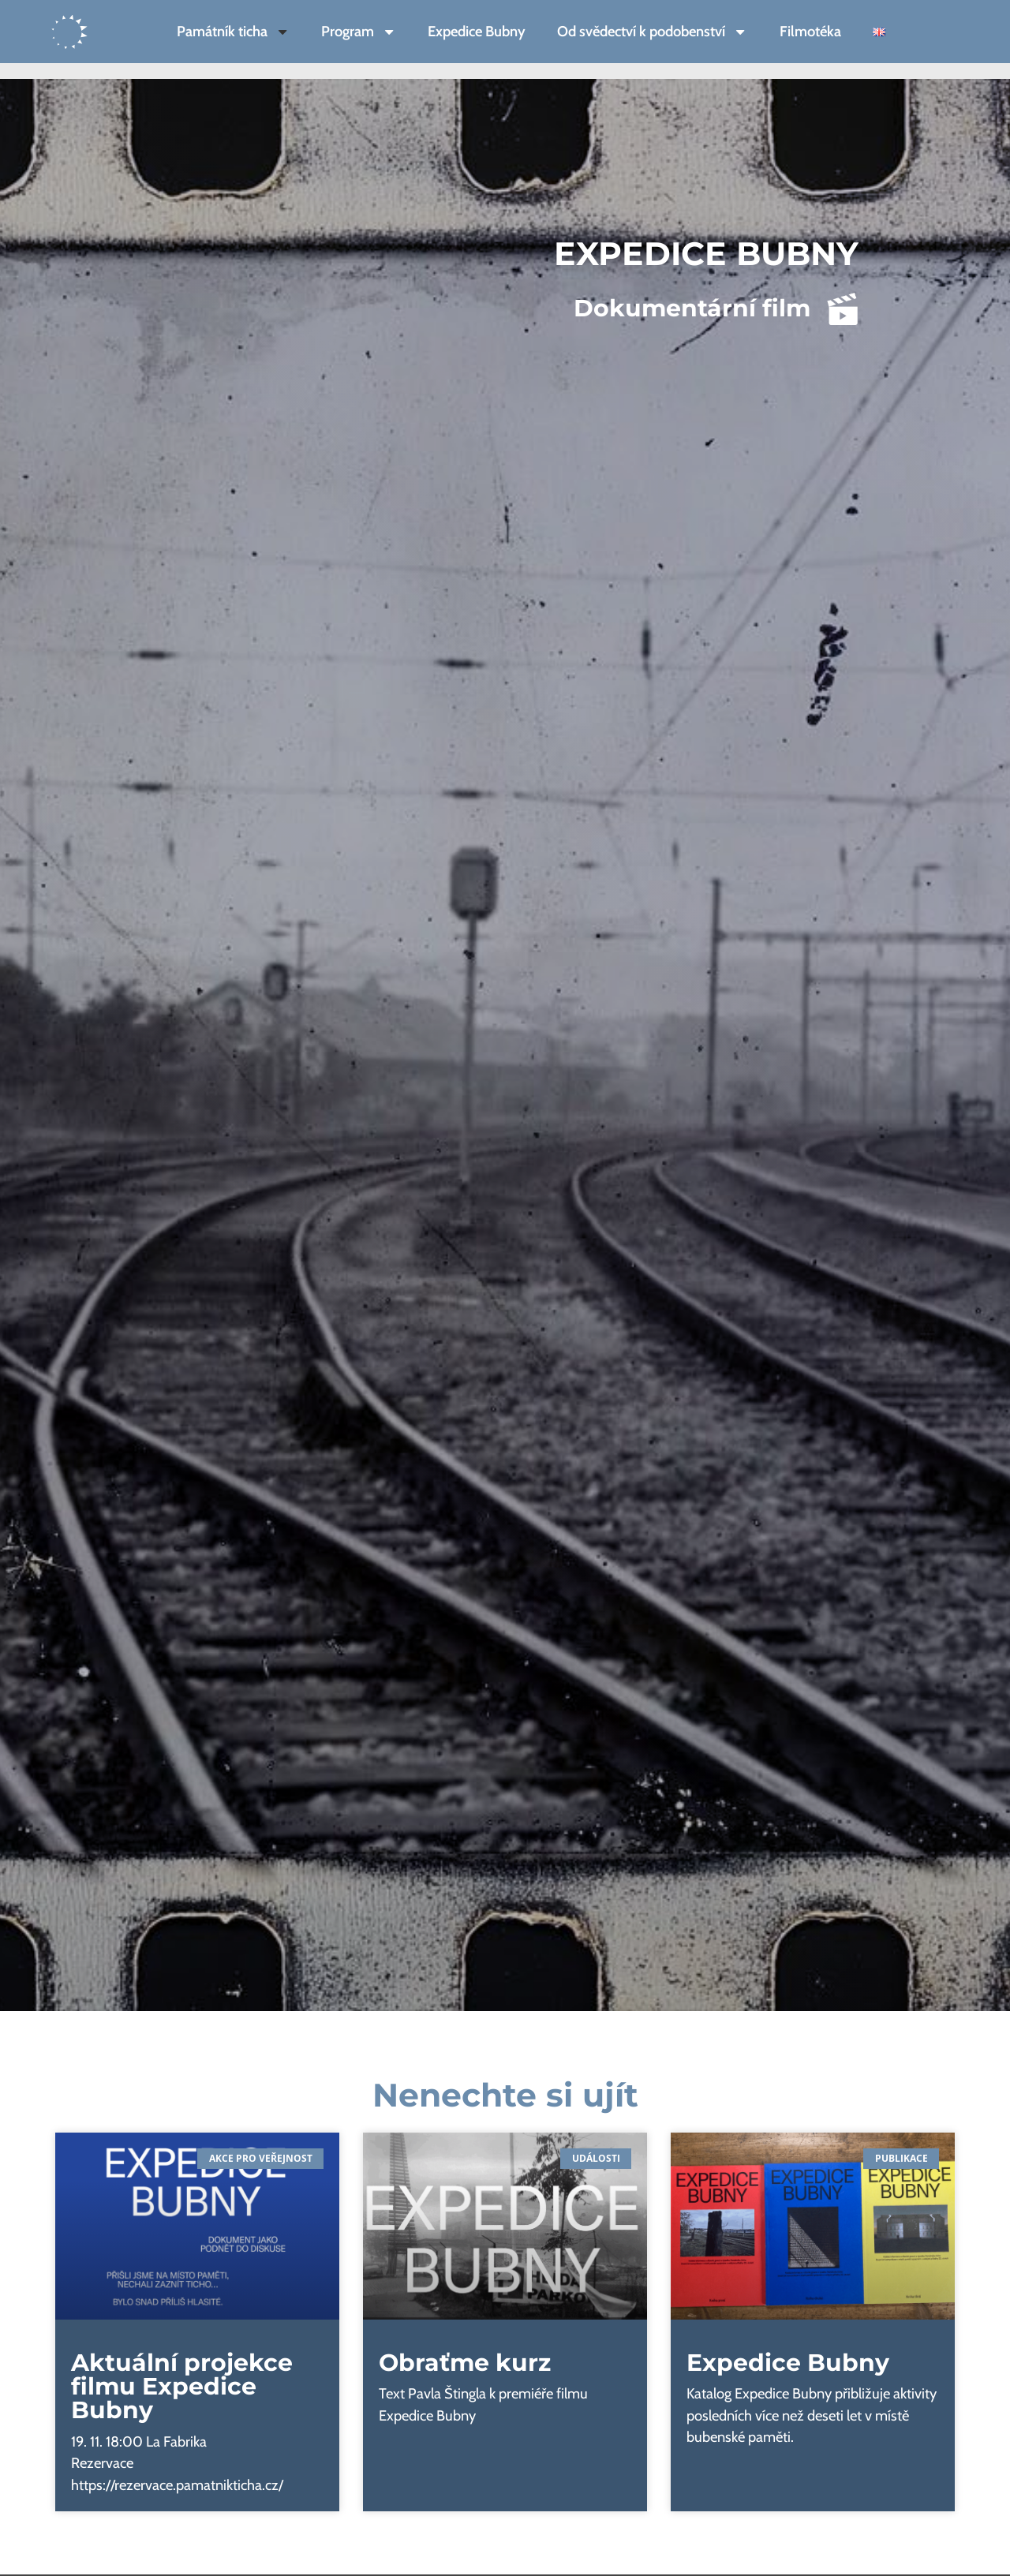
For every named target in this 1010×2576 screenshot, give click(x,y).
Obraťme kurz (465, 2362)
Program (358, 32)
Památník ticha (233, 32)
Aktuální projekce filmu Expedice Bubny (182, 2386)
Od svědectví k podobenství (652, 32)
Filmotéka (810, 31)
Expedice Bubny (477, 31)
